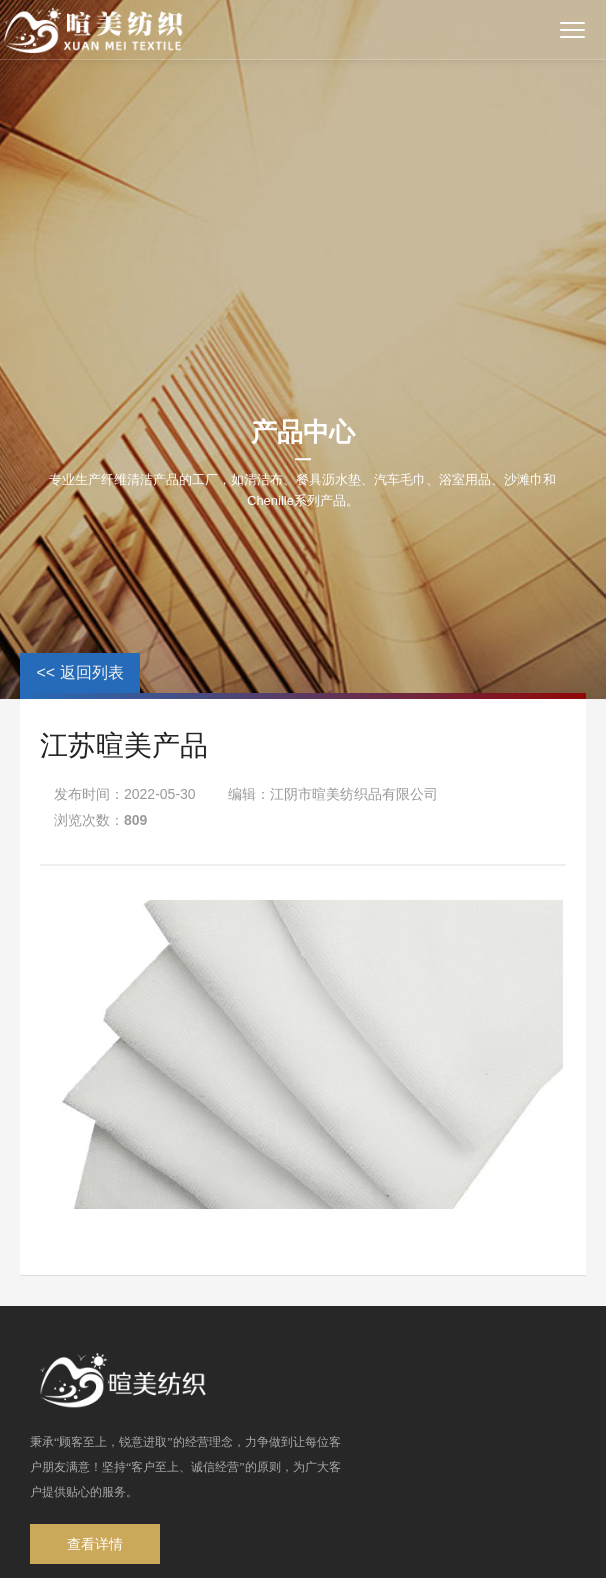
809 (135, 820)
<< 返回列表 (79, 672)
